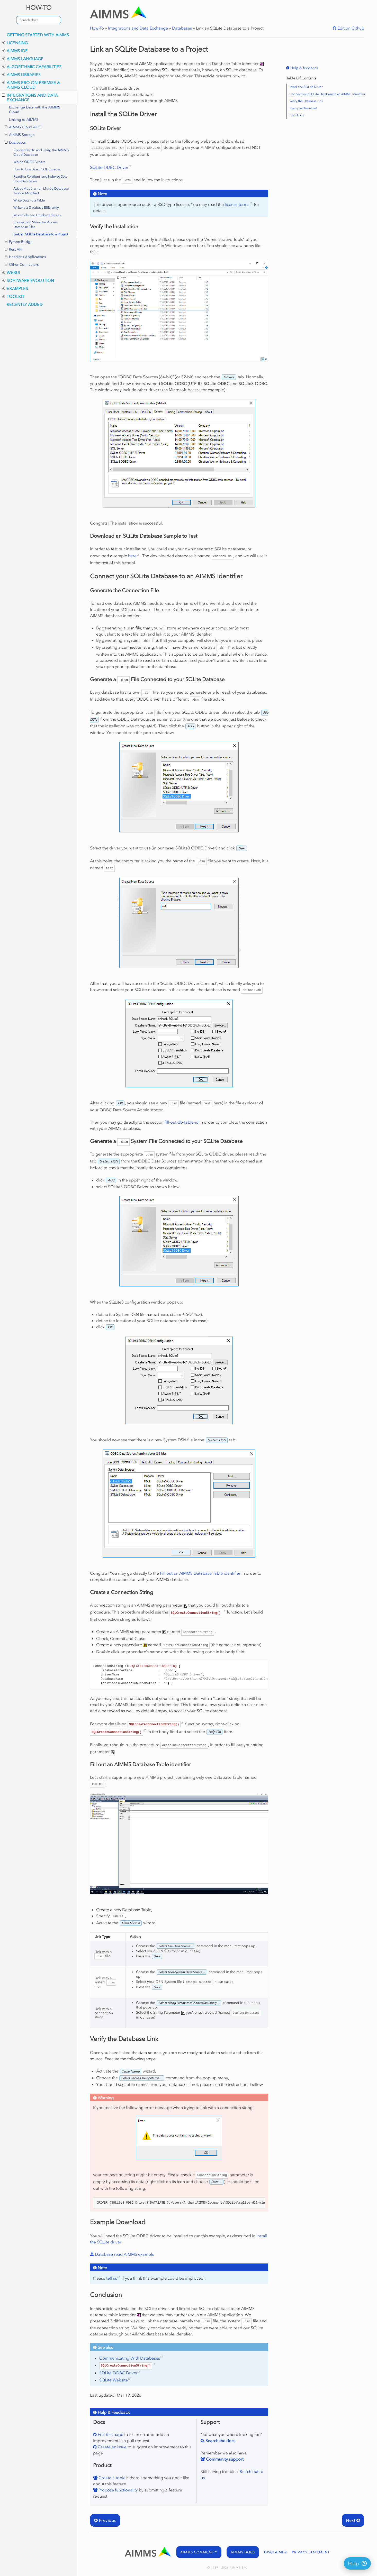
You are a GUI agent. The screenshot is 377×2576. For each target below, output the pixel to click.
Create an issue (112, 2447)
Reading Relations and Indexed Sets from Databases (40, 179)
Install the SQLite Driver (306, 87)
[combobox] (38, 20)
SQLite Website (113, 2379)
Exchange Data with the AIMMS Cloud (34, 109)
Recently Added (25, 304)
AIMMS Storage (20, 135)
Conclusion (297, 115)
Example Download (303, 108)
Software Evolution (28, 280)
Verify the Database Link (306, 101)
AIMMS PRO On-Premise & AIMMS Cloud (31, 85)
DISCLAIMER (275, 2552)
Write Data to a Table (29, 200)
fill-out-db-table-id (182, 1122)
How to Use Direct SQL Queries (37, 169)
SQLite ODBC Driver (109, 167)
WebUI (11, 272)
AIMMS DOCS (243, 2552)
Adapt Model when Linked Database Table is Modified (41, 191)
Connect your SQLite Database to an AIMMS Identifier (327, 94)
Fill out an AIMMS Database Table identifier (200, 1573)
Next (353, 2520)
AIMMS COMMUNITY (198, 2552)
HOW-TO (38, 7)
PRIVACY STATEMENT (311, 2552)
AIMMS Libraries (21, 74)
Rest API (13, 249)
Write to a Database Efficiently (36, 207)
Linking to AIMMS (23, 119)
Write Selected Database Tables (37, 215)
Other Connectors (22, 264)
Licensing (15, 42)
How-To (97, 28)
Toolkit (13, 296)
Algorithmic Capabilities (31, 66)
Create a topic (111, 2478)
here (132, 555)
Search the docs (219, 2441)
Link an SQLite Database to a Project (40, 234)
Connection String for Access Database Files (35, 224)
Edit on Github (350, 28)
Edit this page (110, 2434)
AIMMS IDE (15, 50)
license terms (237, 204)
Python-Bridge (18, 242)
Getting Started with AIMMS (38, 34)
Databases (15, 142)
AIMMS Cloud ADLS (23, 127)
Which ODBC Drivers (29, 162)
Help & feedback (303, 68)
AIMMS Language (22, 58)
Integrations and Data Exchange (30, 97)
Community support (224, 2459)
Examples (15, 288)
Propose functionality (117, 2490)
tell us (111, 2278)
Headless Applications (25, 257)
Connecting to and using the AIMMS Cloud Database (41, 152)
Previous (105, 2520)
